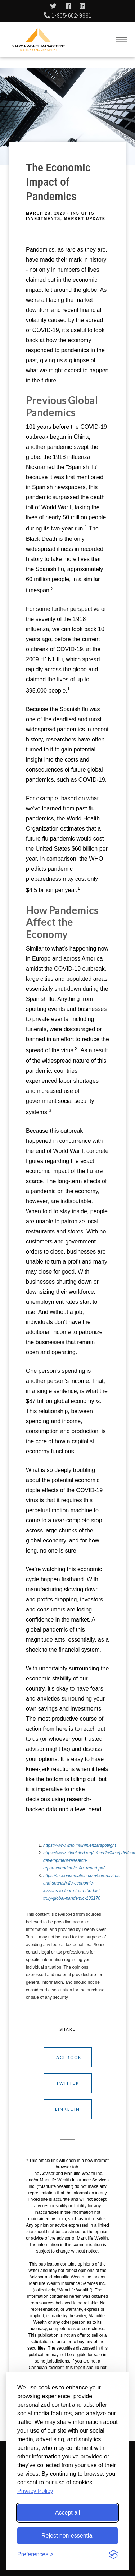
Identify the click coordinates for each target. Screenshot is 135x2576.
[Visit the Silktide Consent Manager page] (113, 2554)
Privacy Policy (35, 2491)
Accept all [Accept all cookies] (67, 2513)
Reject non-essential (67, 2536)
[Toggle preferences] (35, 2554)
